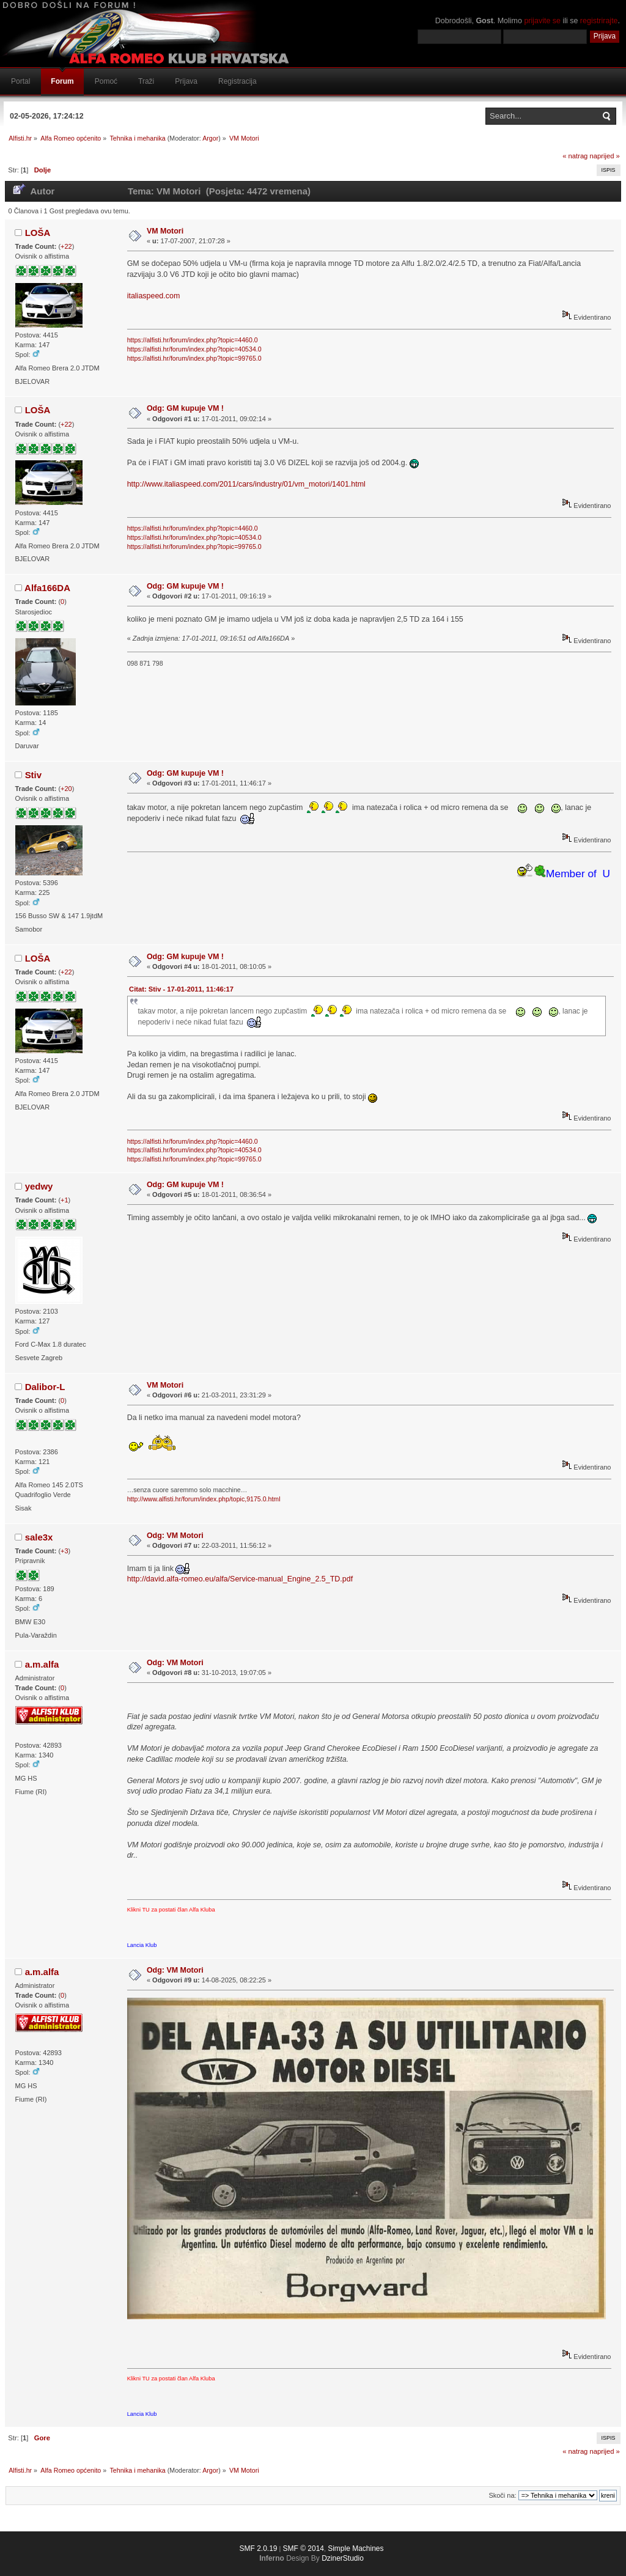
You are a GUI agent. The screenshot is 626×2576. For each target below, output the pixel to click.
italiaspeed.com (153, 296)
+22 (66, 246)
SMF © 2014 (303, 2548)
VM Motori (165, 231)
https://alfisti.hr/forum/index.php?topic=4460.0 (192, 340)
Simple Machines (355, 2548)
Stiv (33, 775)
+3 (64, 1551)
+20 (66, 788)
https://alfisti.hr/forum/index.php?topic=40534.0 (194, 349)
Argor (210, 138)
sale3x (39, 1537)
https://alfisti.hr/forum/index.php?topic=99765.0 (194, 358)
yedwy (39, 1186)
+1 (64, 1200)
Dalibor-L (45, 1387)
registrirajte (599, 21)
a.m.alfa (42, 1664)
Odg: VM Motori (175, 1535)
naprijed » (604, 156)
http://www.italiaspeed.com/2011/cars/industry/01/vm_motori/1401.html (246, 484)
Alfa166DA (47, 588)
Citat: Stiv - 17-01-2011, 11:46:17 (181, 989)
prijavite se (542, 21)
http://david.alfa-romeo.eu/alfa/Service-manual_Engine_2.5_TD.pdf (240, 1579)
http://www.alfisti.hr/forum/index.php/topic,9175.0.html (204, 1499)
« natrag (574, 156)
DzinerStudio (343, 2558)
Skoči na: (502, 2495)
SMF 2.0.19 (258, 2548)
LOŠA (38, 232)
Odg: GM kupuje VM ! (185, 408)
